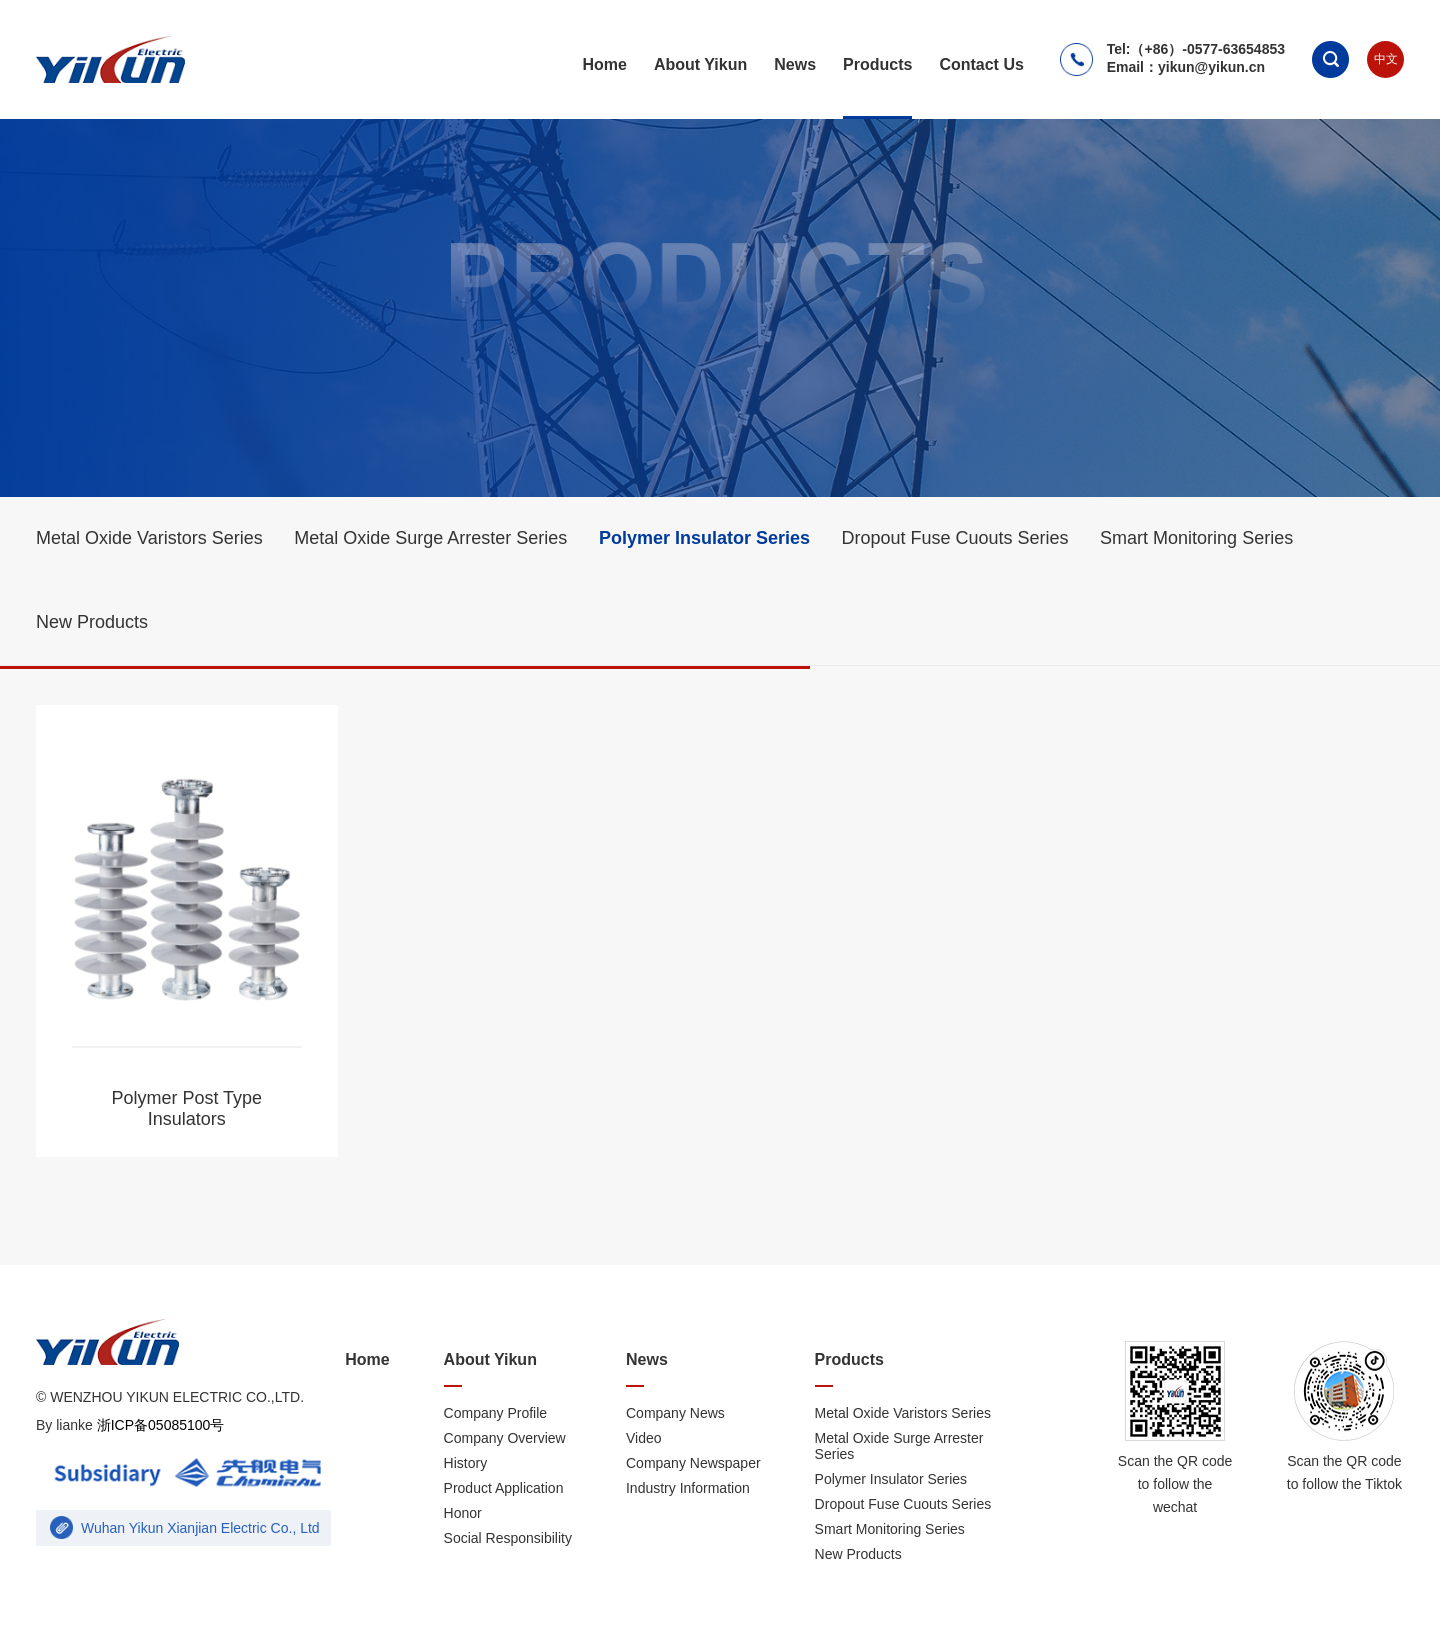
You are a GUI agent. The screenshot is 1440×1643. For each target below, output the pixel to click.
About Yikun (700, 64)
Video (644, 1438)
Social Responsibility (508, 1538)
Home (604, 64)
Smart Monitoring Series (1196, 538)
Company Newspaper (693, 1463)
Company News (675, 1413)
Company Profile (496, 1413)
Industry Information (688, 1488)
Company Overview (505, 1438)
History (466, 1463)
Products (877, 64)
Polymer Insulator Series (704, 538)
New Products (92, 622)
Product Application (504, 1488)
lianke (74, 1425)
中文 (1386, 59)
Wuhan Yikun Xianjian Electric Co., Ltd (200, 1528)
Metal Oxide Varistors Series (149, 538)
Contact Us (981, 64)
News (795, 64)
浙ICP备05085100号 (159, 1425)
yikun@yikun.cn (1211, 67)
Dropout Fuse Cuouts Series (954, 538)
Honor (463, 1513)
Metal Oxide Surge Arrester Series (430, 538)
